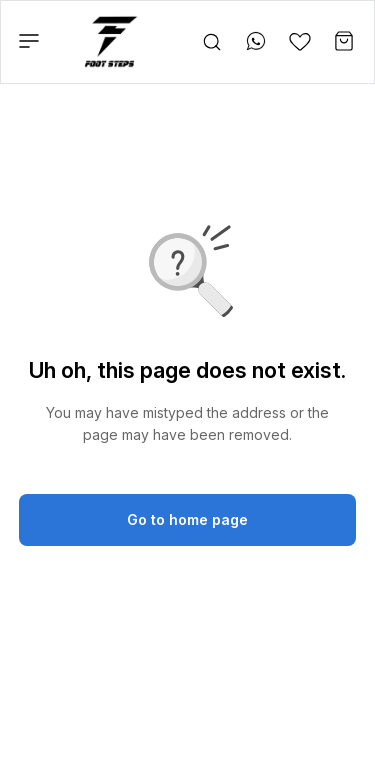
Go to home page (187, 519)
